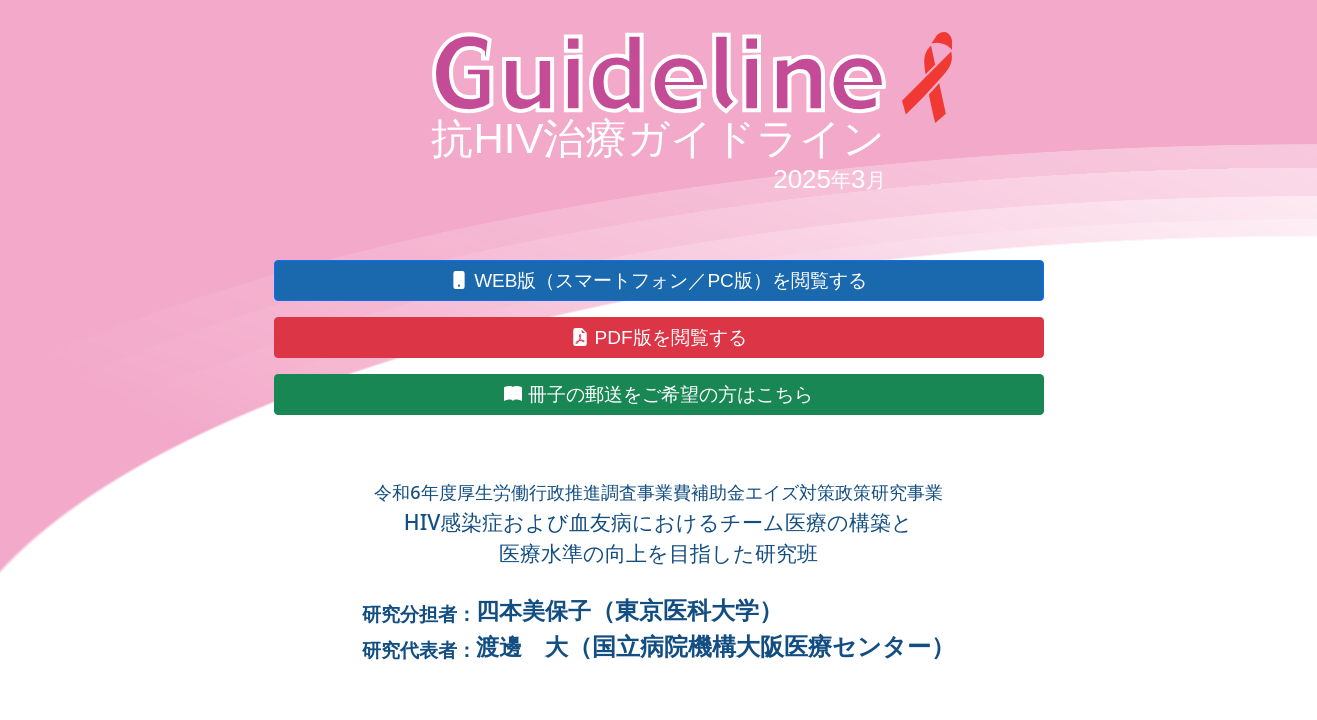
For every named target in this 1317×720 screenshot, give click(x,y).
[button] (659, 280)
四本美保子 (533, 610)
